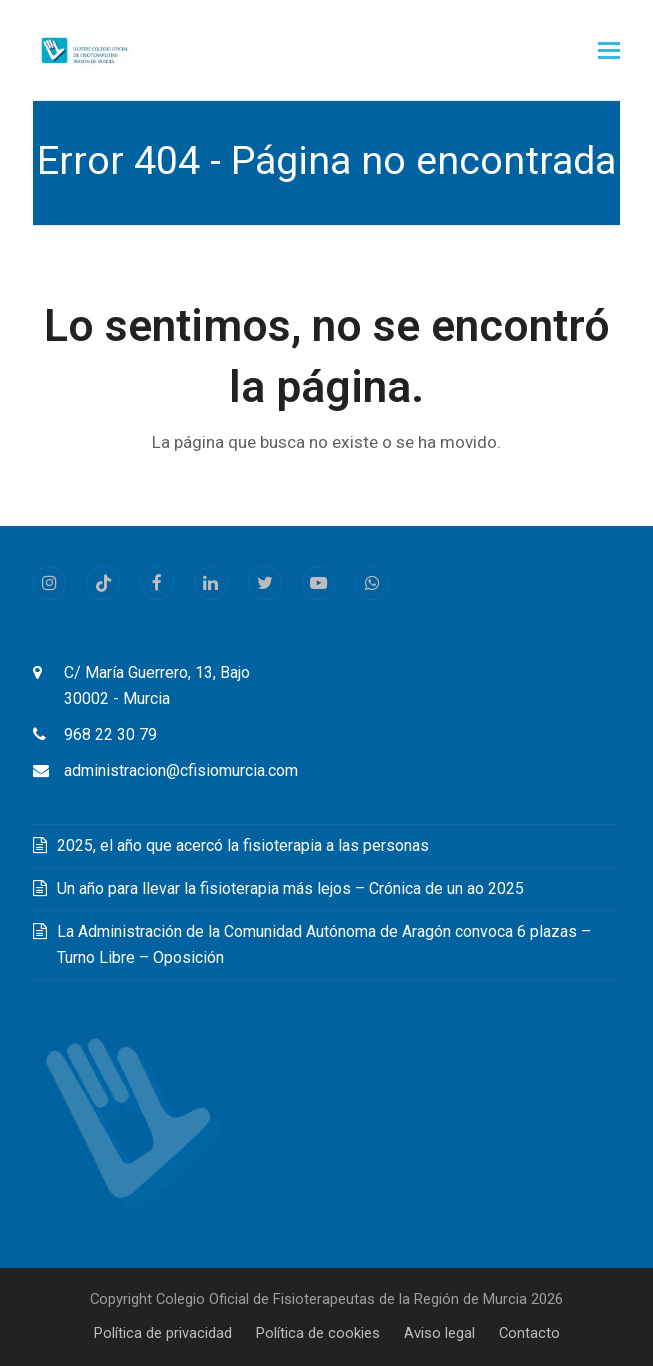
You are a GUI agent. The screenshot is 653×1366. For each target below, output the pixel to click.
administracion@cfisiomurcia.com (181, 770)
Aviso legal (439, 1333)
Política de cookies (318, 1333)
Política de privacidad (163, 1333)
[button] (609, 50)
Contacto (529, 1333)
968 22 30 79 (110, 734)
